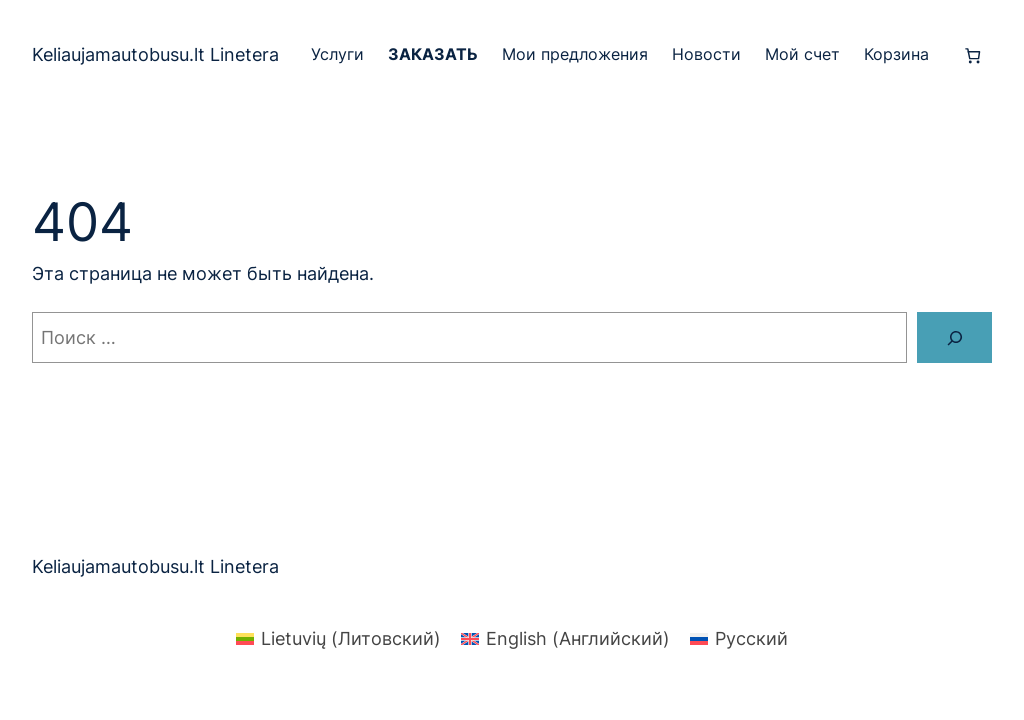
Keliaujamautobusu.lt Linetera (155, 54)
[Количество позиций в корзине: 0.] (972, 55)
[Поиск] (954, 337)
